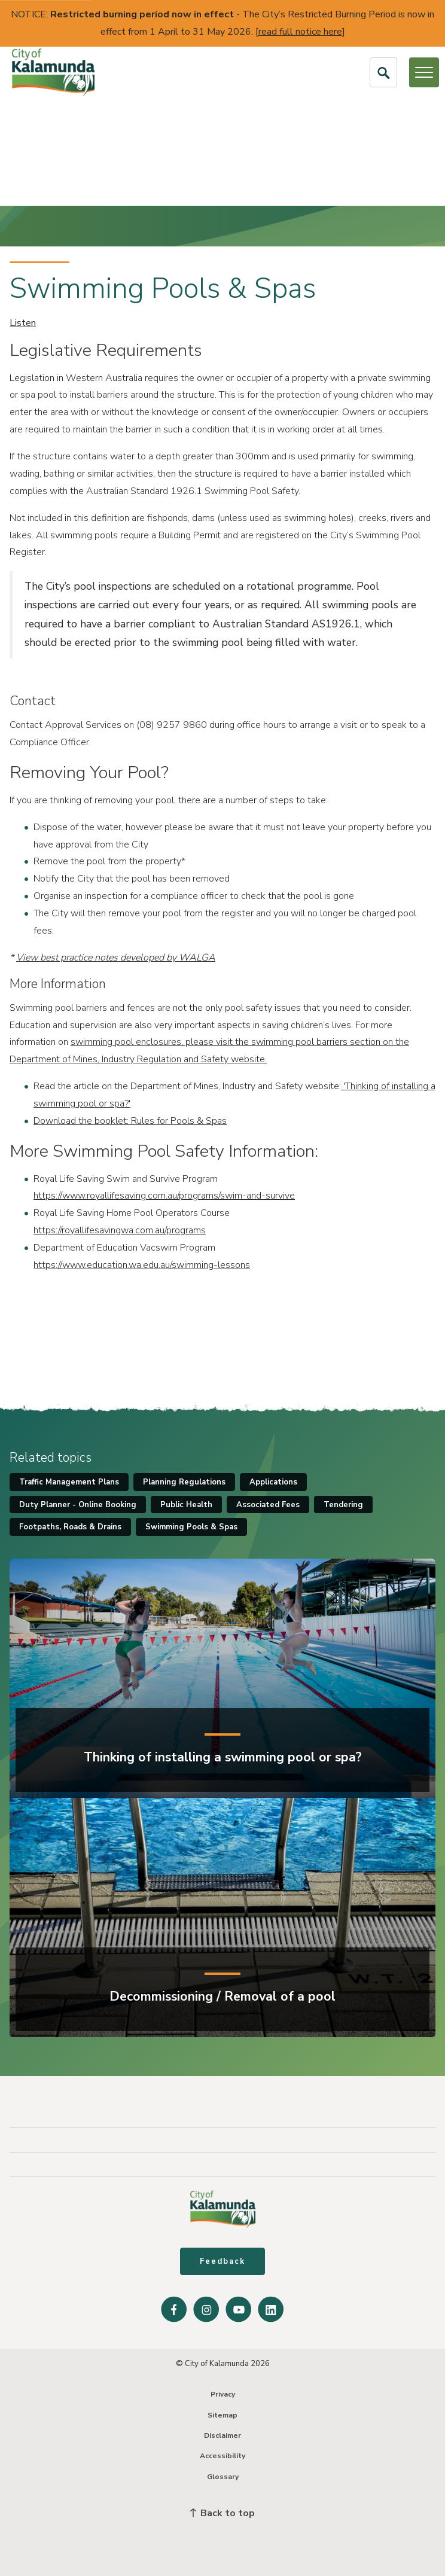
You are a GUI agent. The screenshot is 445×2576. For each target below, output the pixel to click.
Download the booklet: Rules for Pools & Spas (130, 1120)
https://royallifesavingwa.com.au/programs (119, 1230)
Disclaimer (222, 2435)
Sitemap (222, 2415)
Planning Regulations (184, 1482)
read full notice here (300, 31)
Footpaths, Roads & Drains (70, 1527)
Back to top (222, 2513)
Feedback (222, 2261)
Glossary (223, 2477)
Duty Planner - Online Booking (77, 1504)
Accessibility (222, 2456)
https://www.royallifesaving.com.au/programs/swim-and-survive (164, 1195)
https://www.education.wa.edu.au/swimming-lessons (141, 1265)
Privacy (223, 2394)
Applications (273, 1482)
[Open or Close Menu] (424, 72)
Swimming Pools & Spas (191, 1527)
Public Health (186, 1504)
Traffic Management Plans (69, 1482)
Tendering (343, 1504)
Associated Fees (268, 1504)
